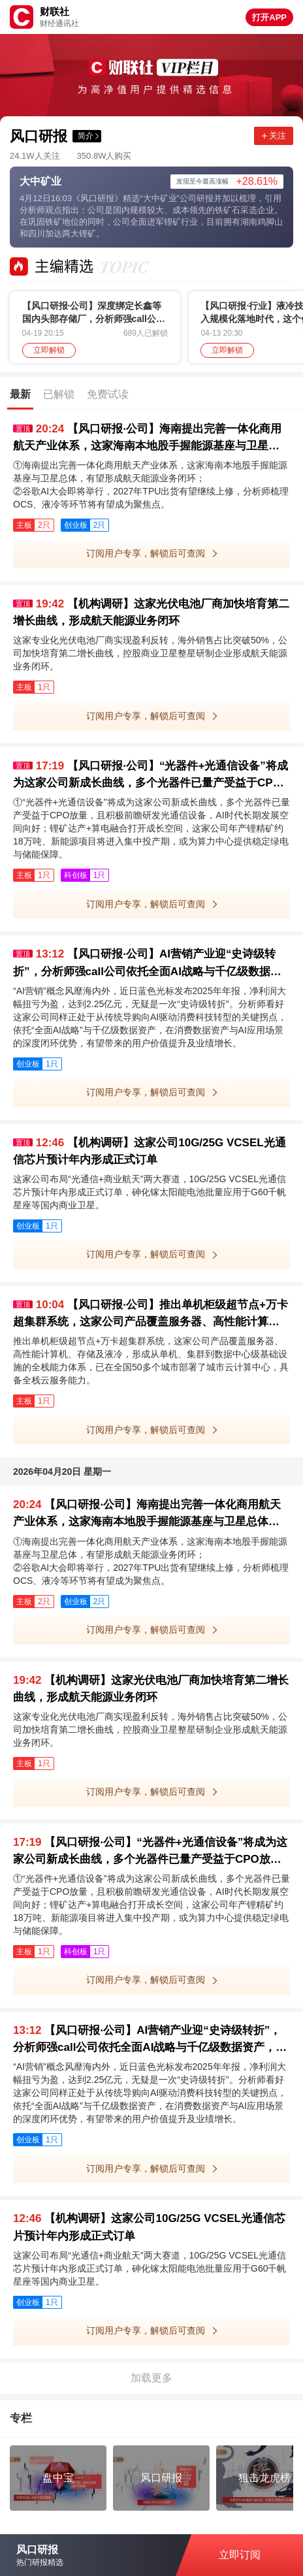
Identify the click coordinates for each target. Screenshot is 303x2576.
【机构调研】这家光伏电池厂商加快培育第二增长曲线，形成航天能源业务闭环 (151, 612)
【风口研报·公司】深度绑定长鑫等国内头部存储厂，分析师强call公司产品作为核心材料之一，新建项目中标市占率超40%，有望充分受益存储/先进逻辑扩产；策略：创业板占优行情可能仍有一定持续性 (93, 312)
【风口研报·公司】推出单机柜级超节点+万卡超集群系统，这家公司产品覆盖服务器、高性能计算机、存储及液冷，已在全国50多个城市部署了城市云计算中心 (150, 1314)
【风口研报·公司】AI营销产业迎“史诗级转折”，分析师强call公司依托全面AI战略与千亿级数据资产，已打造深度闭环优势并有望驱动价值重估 (147, 964)
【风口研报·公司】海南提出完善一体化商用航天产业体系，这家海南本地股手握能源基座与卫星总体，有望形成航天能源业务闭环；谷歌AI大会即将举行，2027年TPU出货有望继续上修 (147, 439)
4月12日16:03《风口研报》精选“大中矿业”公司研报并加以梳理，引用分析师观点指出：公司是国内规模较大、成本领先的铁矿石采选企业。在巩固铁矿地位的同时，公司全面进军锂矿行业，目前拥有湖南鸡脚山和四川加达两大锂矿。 (151, 215)
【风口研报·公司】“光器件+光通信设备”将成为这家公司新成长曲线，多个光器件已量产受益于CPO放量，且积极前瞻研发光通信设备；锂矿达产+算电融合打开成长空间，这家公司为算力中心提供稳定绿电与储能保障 (150, 776)
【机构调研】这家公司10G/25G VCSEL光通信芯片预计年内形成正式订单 (149, 1151)
